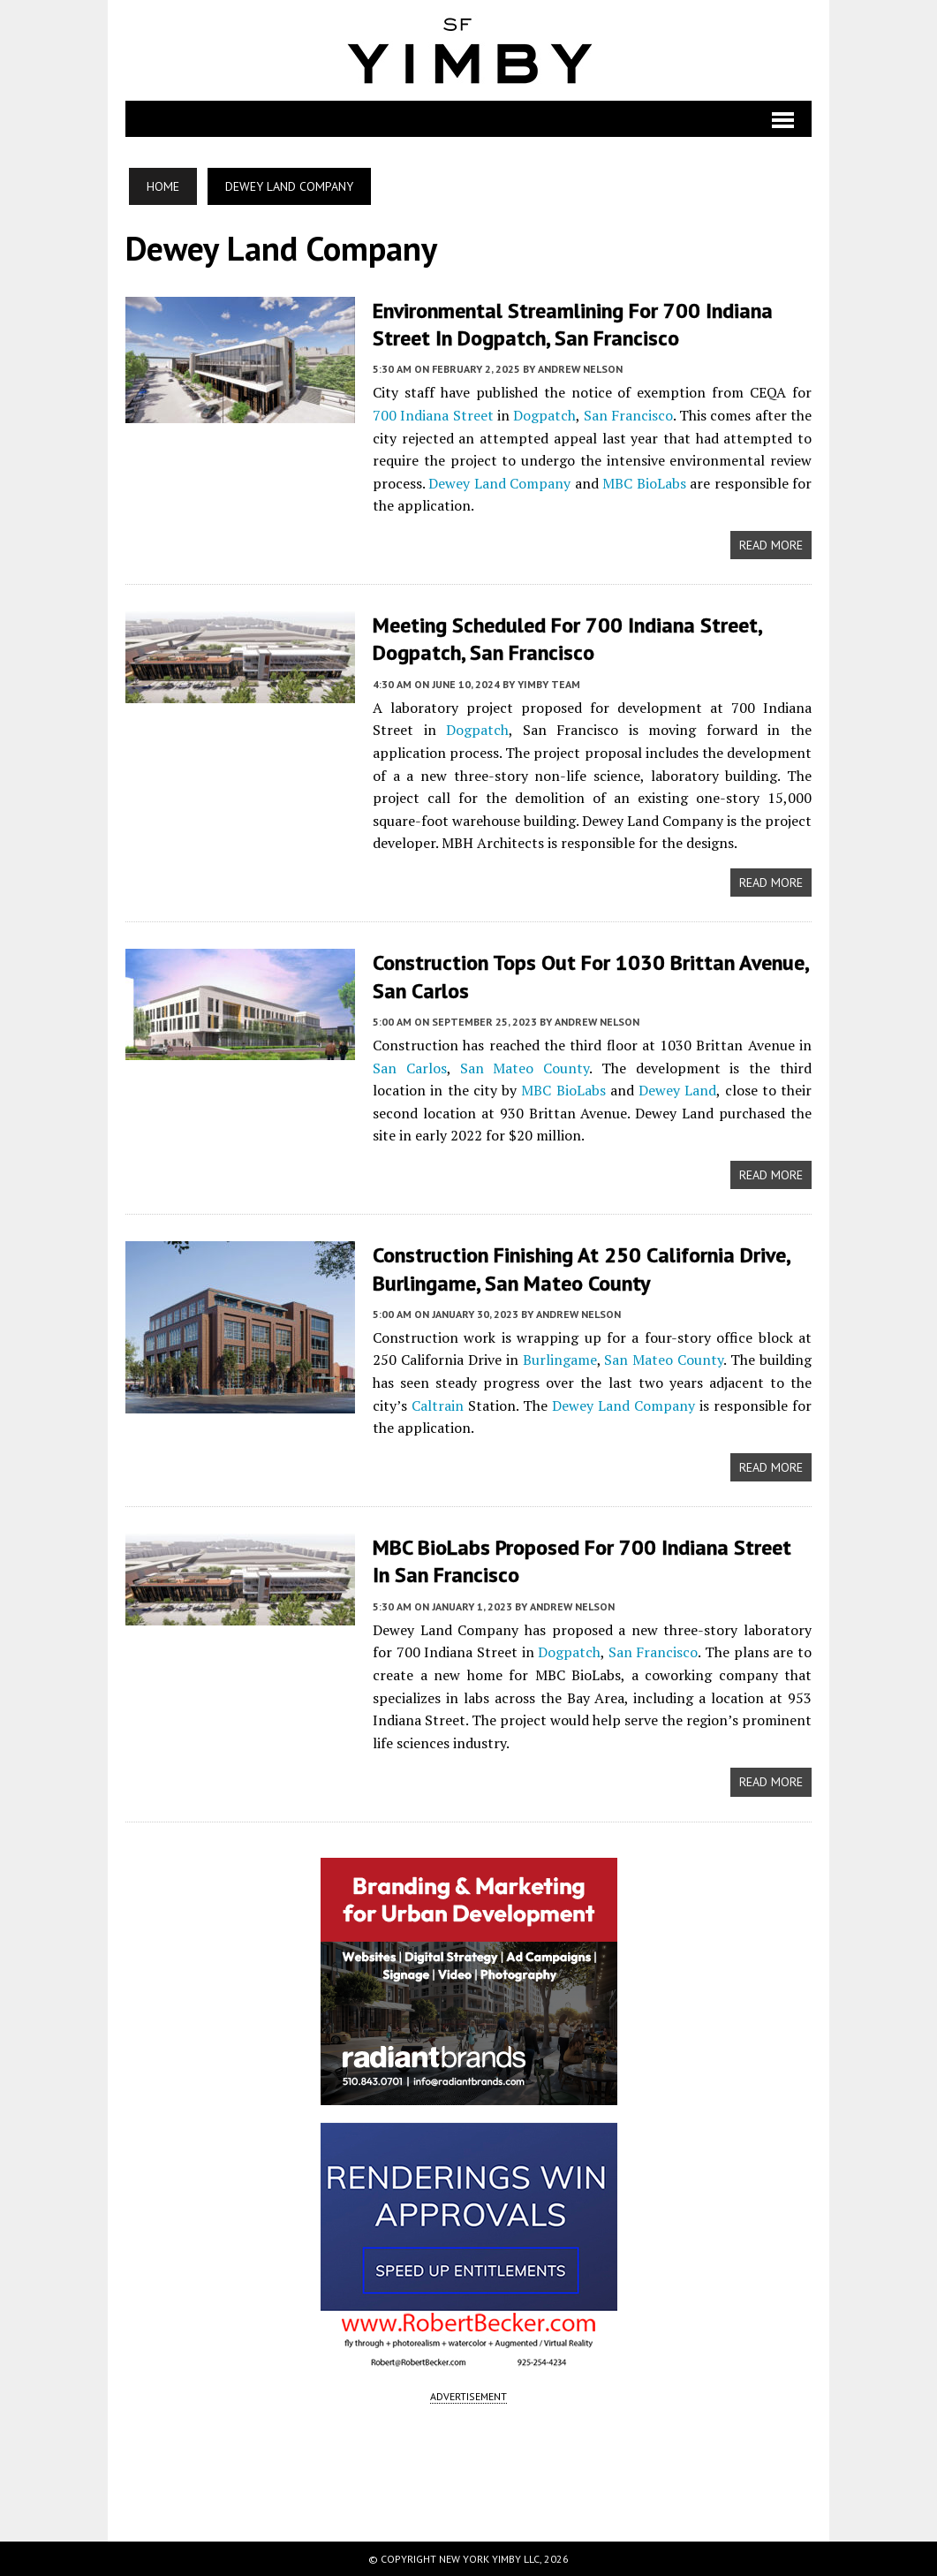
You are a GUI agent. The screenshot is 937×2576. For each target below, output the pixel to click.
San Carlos (410, 1068)
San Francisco (628, 415)
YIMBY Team (549, 684)
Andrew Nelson (580, 368)
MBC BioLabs (643, 483)
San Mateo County (525, 1068)
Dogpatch (544, 415)
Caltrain (438, 1405)
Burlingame (560, 1359)
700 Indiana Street (433, 415)
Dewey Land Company (499, 483)
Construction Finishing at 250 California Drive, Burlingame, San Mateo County (581, 1268)
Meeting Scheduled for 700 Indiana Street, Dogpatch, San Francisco (567, 638)
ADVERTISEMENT (468, 2396)
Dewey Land (677, 1090)
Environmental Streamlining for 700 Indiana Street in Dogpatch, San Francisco (573, 324)
